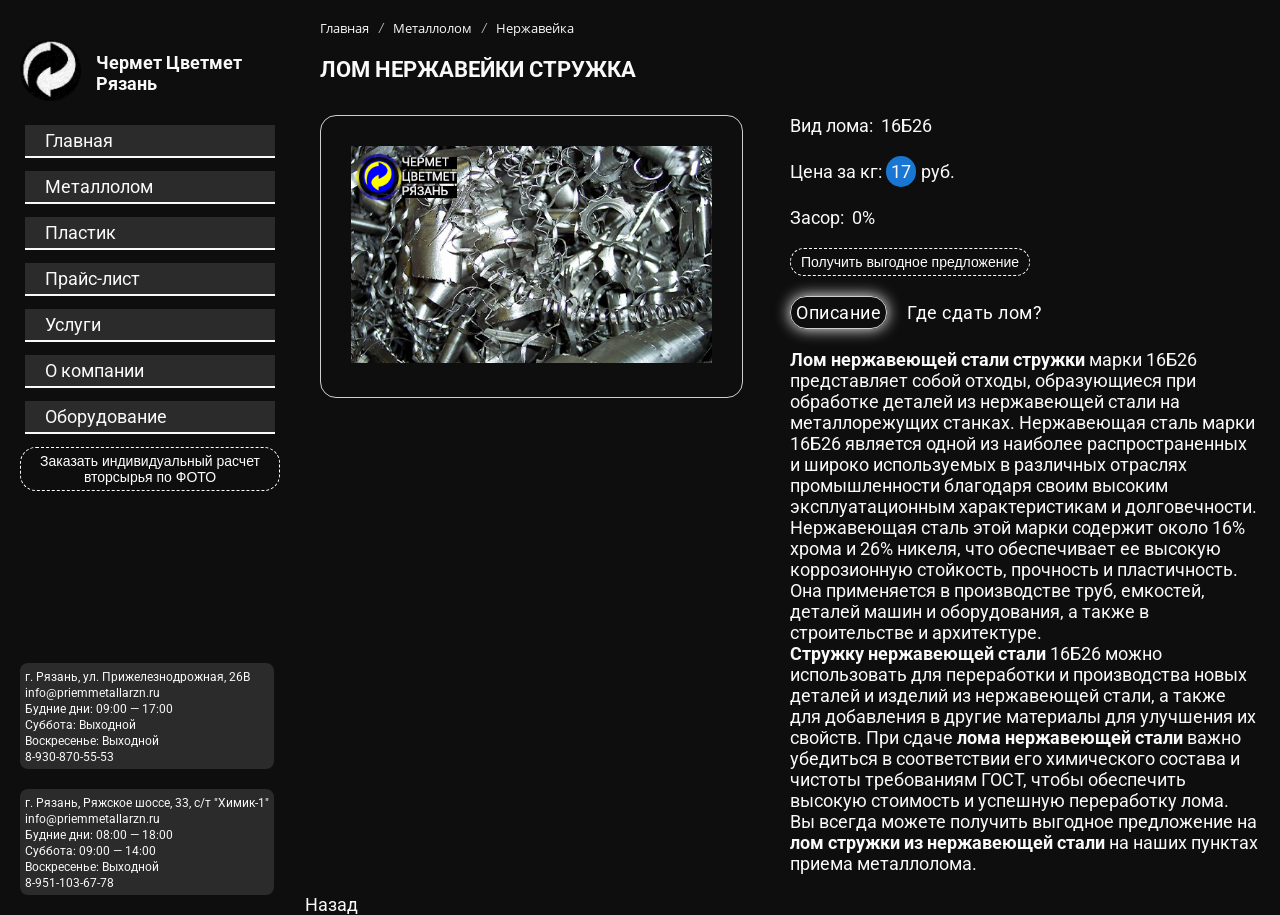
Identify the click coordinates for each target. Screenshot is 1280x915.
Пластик (80, 232)
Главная (79, 140)
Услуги (73, 324)
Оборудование (106, 416)
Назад (331, 904)
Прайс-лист (92, 278)
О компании (94, 370)
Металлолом (99, 186)
